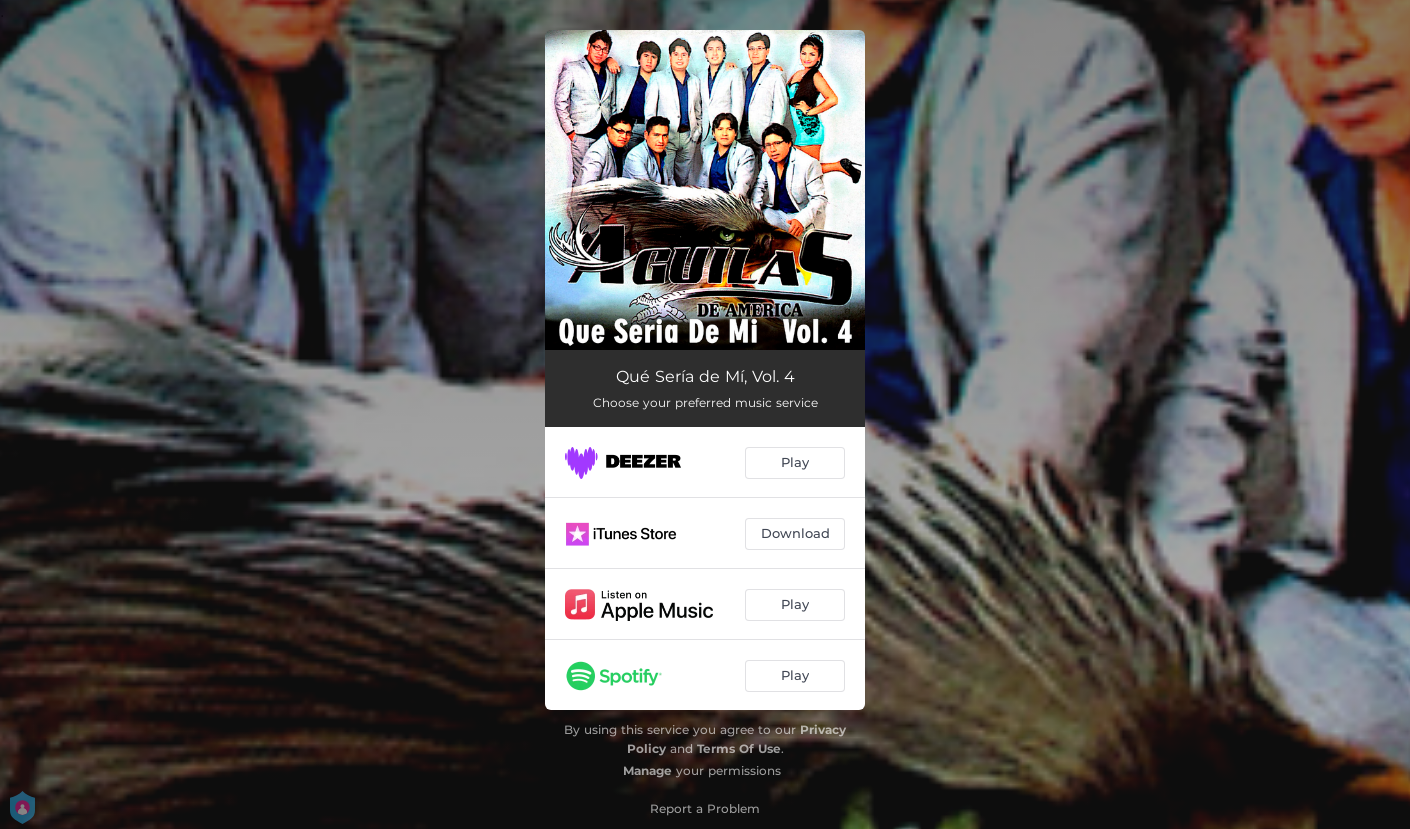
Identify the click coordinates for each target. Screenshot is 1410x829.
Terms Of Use (739, 748)
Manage (647, 770)
